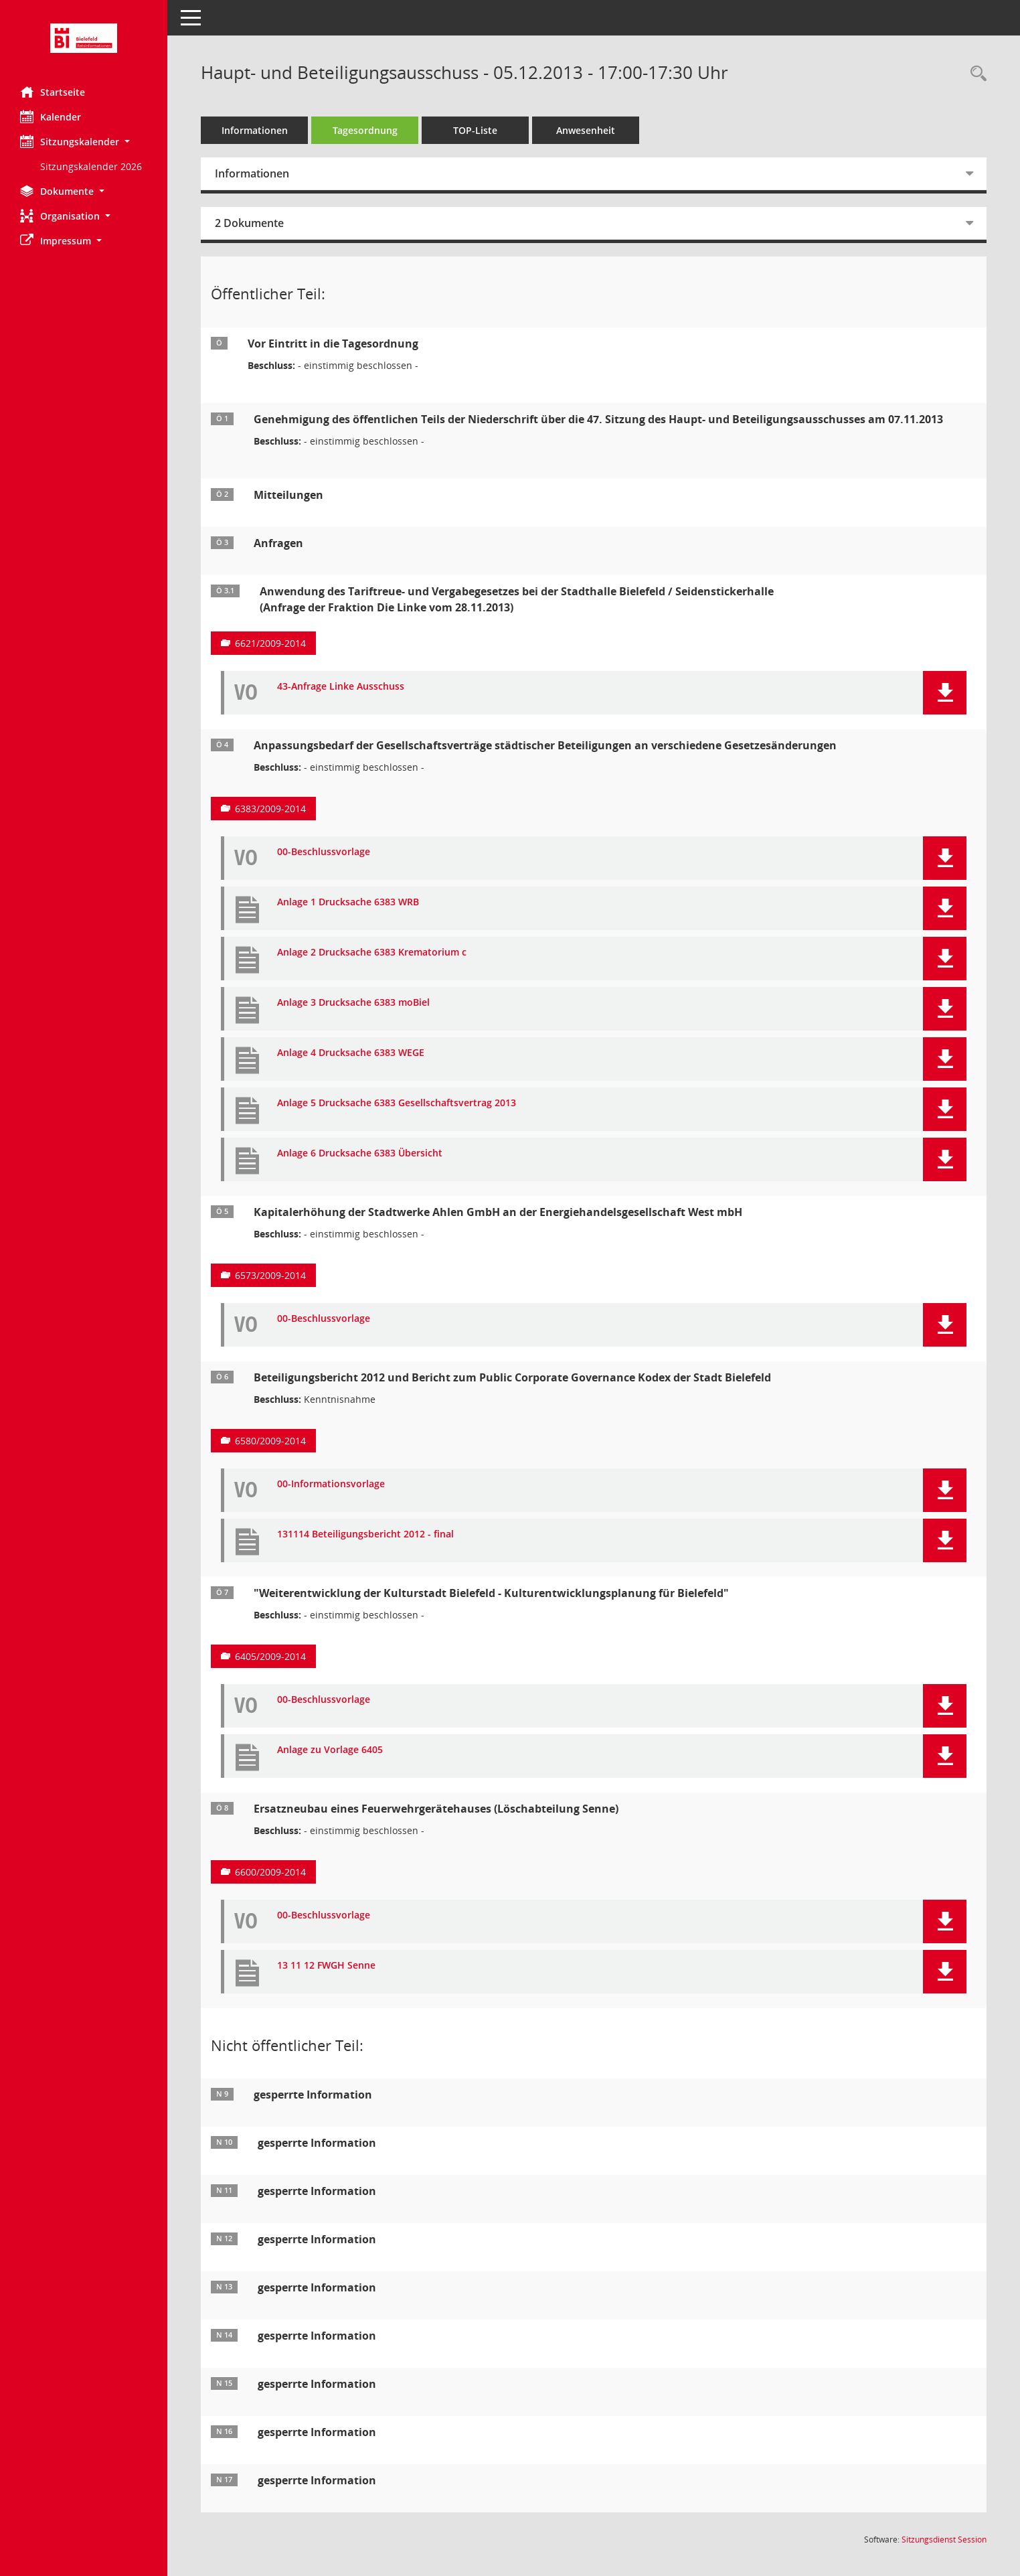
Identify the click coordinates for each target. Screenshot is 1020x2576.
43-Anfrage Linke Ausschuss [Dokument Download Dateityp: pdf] (340, 686)
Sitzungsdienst (944, 2539)
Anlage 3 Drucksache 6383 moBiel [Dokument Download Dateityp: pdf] (353, 1002)
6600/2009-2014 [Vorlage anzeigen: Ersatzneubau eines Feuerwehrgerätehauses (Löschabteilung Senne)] (270, 1872)
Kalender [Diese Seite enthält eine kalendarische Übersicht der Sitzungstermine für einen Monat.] (50, 116)
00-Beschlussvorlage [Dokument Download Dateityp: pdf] (323, 852)
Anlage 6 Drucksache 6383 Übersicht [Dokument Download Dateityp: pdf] (359, 1153)
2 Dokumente (249, 223)
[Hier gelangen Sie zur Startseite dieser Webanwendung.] (83, 38)
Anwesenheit (585, 130)
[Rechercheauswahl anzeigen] (975, 74)
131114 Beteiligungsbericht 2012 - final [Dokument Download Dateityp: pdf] (365, 1534)
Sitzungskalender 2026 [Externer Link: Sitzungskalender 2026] (91, 166)
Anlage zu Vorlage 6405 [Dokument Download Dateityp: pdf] (330, 1750)
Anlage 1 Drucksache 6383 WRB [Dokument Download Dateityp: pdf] (348, 902)
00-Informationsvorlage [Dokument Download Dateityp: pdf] (331, 1484)
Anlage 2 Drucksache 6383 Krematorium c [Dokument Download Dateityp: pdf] (371, 952)
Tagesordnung (365, 130)
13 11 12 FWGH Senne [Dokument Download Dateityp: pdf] (326, 1965)
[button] (83, 141)
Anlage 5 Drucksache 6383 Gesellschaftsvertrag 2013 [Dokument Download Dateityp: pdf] (396, 1103)
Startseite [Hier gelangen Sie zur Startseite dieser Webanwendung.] (52, 91)
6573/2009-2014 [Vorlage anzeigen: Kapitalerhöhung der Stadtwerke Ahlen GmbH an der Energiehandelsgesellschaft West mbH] (270, 1275)
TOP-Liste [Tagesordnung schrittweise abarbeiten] (475, 130)
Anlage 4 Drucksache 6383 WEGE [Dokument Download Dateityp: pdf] (350, 1053)
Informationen (255, 130)
